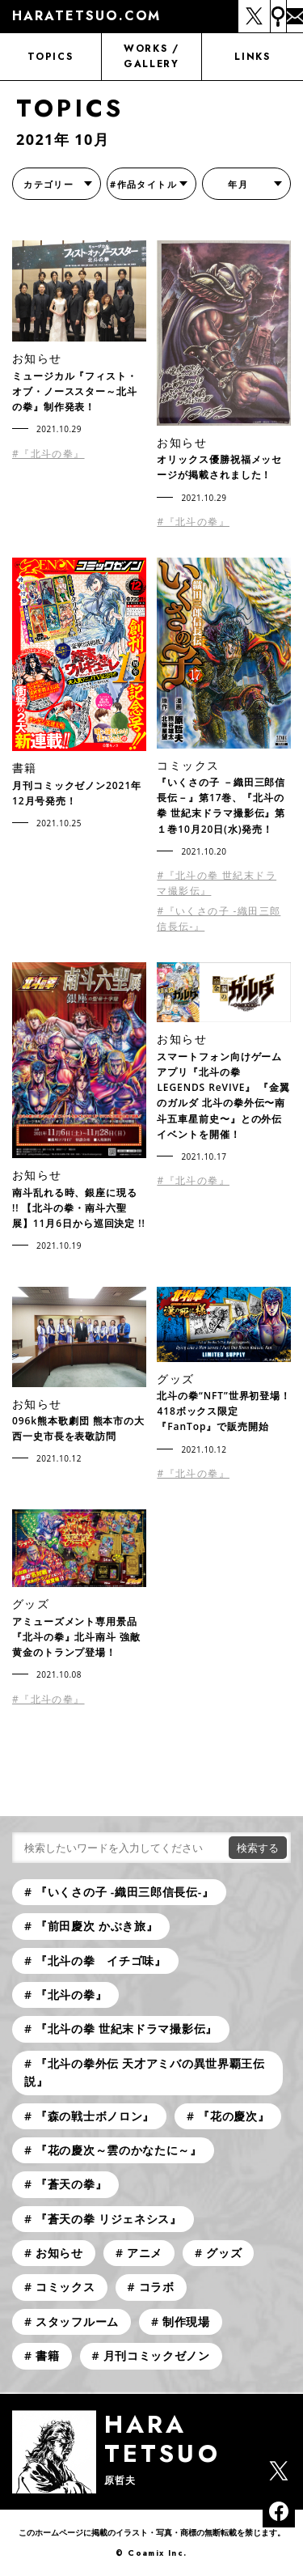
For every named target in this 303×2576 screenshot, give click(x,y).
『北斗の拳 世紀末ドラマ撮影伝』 (126, 2028)
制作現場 (186, 2321)
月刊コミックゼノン (156, 2355)
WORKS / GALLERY (151, 56)
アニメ (144, 2252)
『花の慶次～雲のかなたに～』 (119, 2150)
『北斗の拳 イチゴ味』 (101, 1960)
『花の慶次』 (233, 2116)
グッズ (224, 2252)
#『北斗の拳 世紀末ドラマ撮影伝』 (216, 883)
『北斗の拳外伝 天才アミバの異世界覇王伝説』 (144, 2072)
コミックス (65, 2286)
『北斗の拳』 (71, 1994)
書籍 (47, 2355)
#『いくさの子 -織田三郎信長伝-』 (218, 918)
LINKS (252, 56)
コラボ (157, 2286)
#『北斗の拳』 (48, 453)
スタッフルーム (77, 2321)
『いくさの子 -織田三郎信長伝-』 (125, 1891)
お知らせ (59, 2252)
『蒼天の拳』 (71, 2184)
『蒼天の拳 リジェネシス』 (109, 2218)
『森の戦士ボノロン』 (95, 2116)
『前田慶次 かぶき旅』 (97, 1925)
